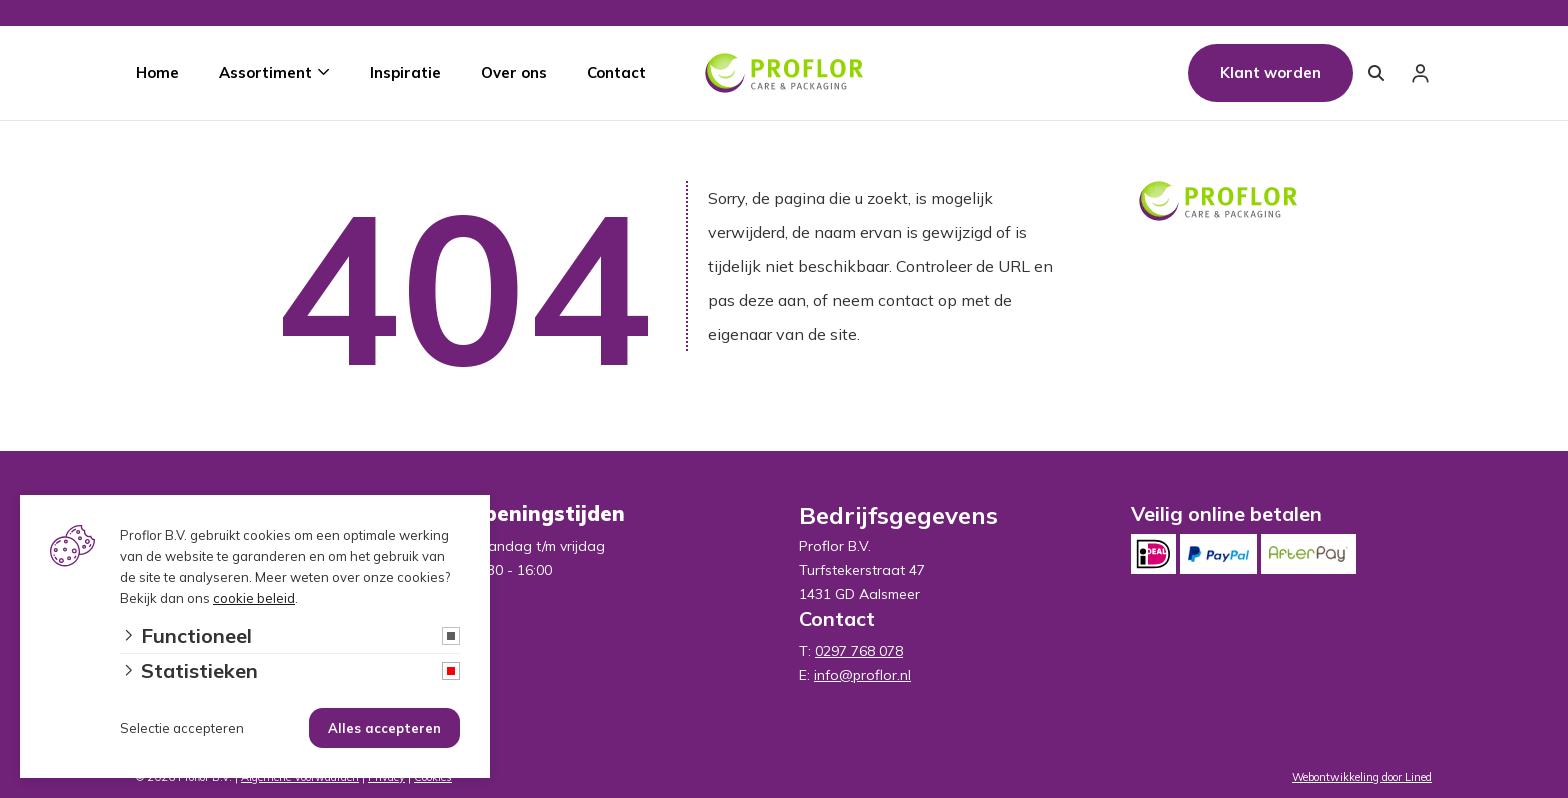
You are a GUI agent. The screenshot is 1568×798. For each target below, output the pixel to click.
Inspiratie (405, 72)
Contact (616, 72)
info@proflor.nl (862, 675)
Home (157, 72)
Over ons (514, 72)
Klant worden (1270, 72)
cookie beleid (254, 598)
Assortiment (265, 72)
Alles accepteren (384, 728)
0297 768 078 (859, 651)
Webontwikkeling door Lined (1362, 777)
